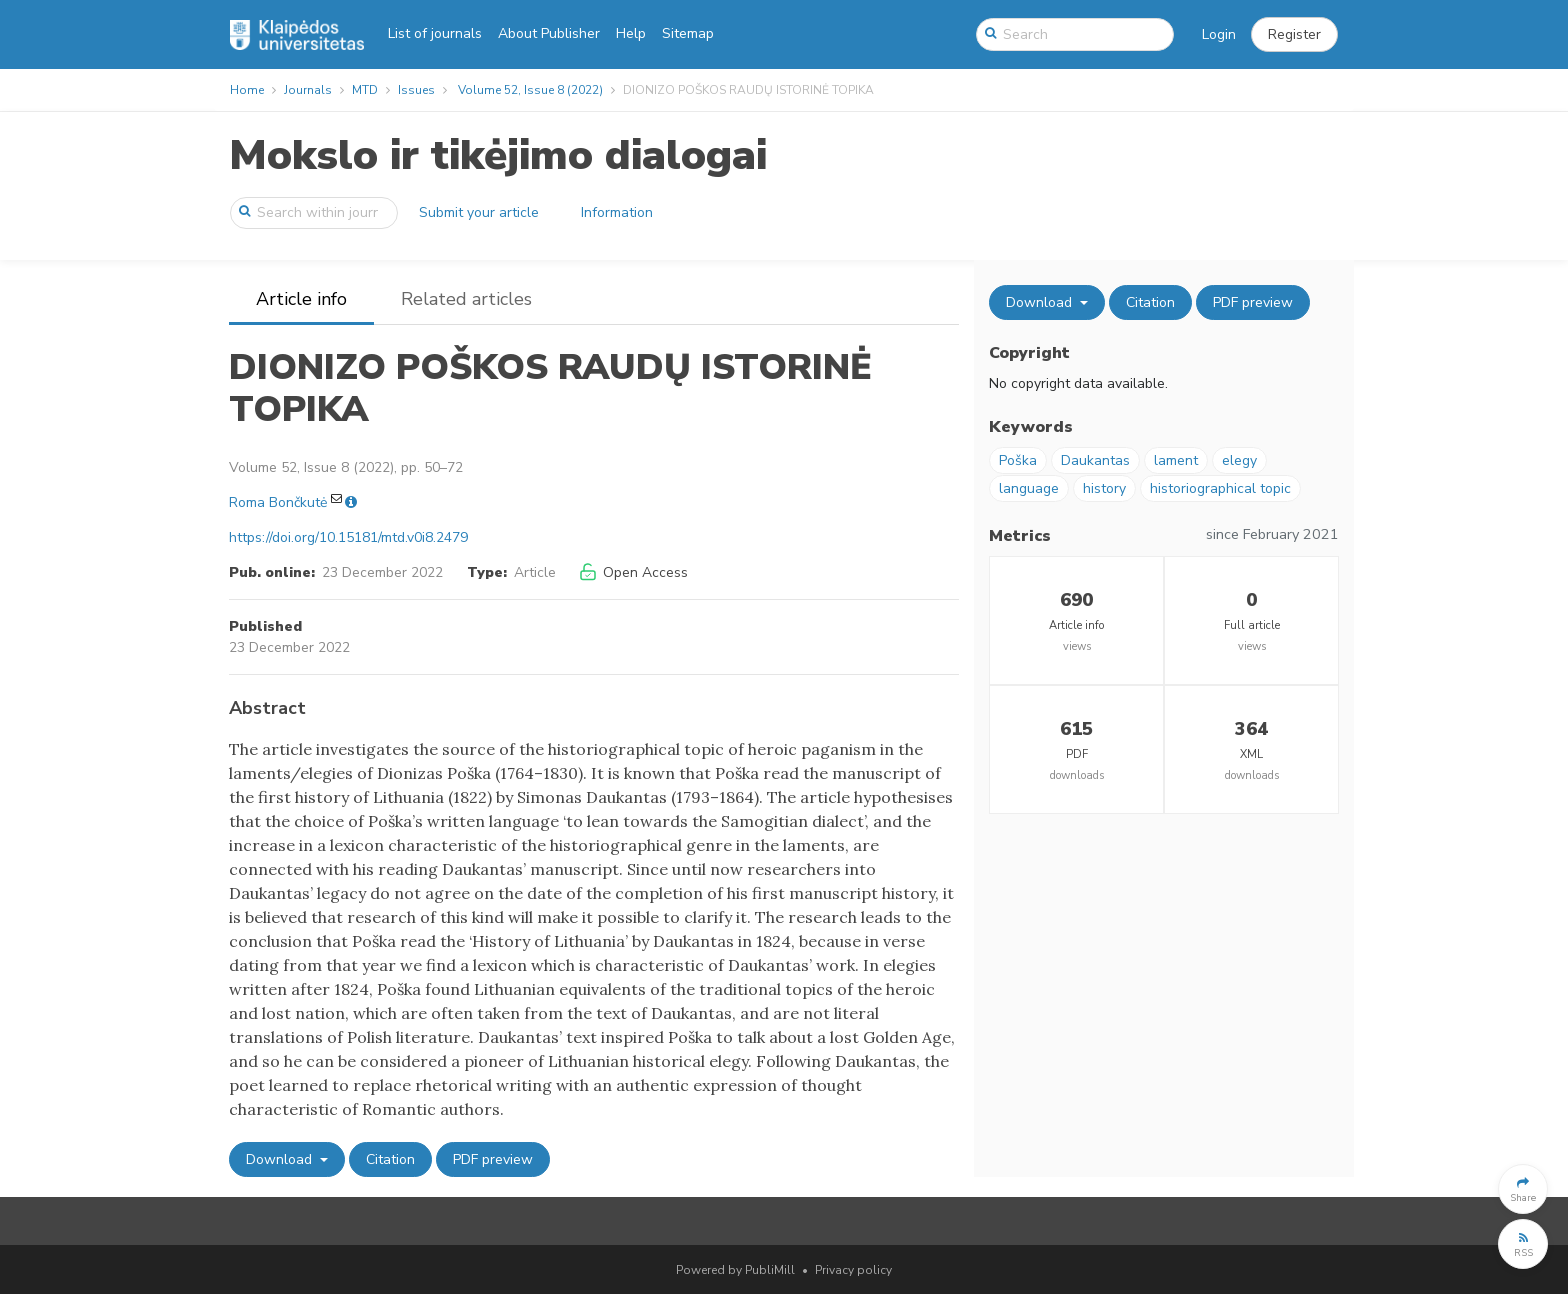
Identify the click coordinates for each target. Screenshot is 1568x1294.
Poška (1018, 460)
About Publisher (549, 33)
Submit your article (479, 212)
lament (1176, 460)
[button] (1294, 35)
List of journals (435, 33)
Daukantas (1095, 460)
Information (617, 212)
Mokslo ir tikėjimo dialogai (498, 155)
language (1029, 488)
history (1104, 488)
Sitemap (688, 33)
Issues (416, 90)
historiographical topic (1220, 488)
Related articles (466, 299)
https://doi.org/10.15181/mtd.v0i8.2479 (348, 537)
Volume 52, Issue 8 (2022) (530, 90)
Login (1219, 34)
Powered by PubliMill (735, 1270)
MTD (365, 90)
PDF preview (493, 1159)
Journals (308, 90)
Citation (390, 1159)
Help (631, 33)
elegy (1239, 460)
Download (281, 1159)
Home (247, 90)
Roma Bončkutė (278, 502)
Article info (301, 299)
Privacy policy (853, 1270)
